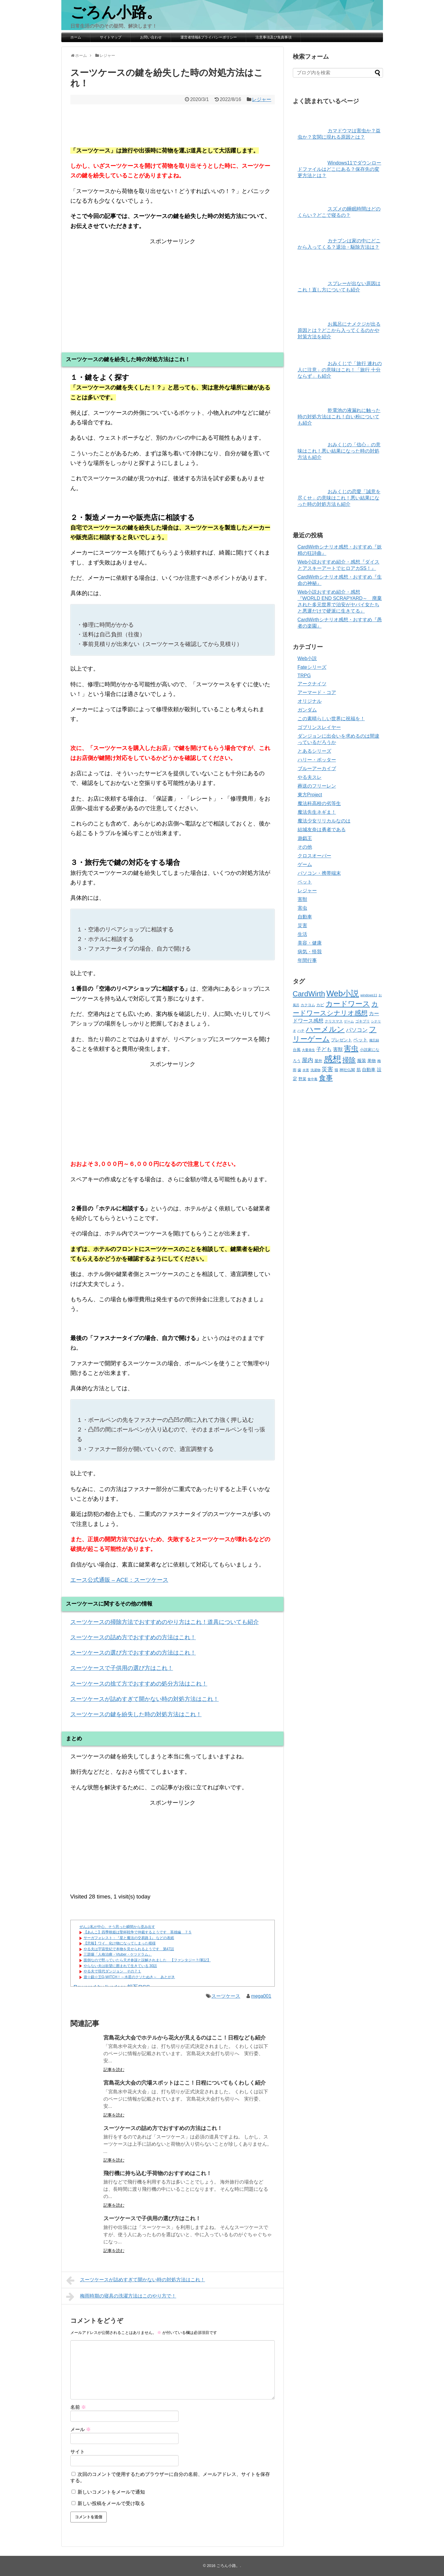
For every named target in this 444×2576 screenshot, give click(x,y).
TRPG (304, 675)
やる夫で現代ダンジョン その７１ (112, 1971)
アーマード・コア (317, 692)
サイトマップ (110, 37)
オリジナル (310, 701)
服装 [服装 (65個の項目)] (361, 1060)
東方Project (310, 794)
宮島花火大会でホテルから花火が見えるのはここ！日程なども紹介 (184, 2038)
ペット (305, 881)
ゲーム (305, 864)
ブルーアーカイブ (317, 768)
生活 (302, 934)
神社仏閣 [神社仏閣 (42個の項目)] (347, 1070)
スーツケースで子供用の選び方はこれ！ (121, 1668)
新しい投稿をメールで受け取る (111, 2503)
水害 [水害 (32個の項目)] (305, 1070)
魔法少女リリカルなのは (324, 820)
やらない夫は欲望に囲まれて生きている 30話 (120, 1966)
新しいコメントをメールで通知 (111, 2492)
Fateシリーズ (312, 667)
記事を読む (113, 2069)
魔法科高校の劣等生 (319, 803)
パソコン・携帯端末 (319, 873)
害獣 (302, 899)
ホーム (75, 37)
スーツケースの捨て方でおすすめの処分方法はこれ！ (138, 1683)
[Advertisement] (172, 288)
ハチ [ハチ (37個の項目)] (301, 1030)
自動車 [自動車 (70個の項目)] (368, 1069)
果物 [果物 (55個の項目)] (371, 1060)
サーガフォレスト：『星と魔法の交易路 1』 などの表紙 (129, 1938)
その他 (305, 847)
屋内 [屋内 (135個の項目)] (307, 1060)
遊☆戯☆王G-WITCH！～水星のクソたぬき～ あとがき (129, 1977)
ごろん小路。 (115, 12)
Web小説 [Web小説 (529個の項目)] (342, 993)
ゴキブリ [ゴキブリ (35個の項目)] (362, 1021)
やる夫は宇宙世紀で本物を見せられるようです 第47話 (129, 1949)
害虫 (302, 908)
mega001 (261, 1996)
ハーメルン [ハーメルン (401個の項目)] (325, 1029)
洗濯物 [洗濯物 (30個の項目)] (315, 1070)
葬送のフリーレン (317, 785)
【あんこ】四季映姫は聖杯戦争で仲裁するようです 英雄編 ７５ (138, 1932)
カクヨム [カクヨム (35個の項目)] (308, 1005)
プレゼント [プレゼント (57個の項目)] (341, 1039)
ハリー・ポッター (317, 759)
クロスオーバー (314, 855)
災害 (302, 925)
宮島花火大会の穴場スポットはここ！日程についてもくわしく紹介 (184, 2083)
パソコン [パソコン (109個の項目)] (357, 1030)
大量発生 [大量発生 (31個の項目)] (308, 1050)
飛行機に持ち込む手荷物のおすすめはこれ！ (157, 2173)
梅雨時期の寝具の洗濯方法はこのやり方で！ (121, 2296)
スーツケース (225, 1996)
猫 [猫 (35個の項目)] (336, 1070)
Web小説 (307, 658)
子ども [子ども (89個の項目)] (324, 1049)
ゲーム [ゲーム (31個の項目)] (349, 1021)
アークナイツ (312, 683)
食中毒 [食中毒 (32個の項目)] (312, 1079)
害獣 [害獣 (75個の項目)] (338, 1049)
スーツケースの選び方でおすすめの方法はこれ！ (133, 1652)
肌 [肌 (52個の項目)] (359, 1070)
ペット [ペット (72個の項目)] (360, 1039)
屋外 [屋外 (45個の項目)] (318, 1061)
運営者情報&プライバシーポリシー (208, 37)
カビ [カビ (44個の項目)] (320, 1005)
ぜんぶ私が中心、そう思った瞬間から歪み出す (117, 1927)
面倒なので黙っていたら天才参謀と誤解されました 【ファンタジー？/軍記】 (147, 1960)
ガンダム (307, 709)
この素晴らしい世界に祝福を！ (331, 718)
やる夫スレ (310, 777)
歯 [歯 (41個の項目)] (299, 1070)
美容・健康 (310, 942)
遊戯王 (305, 838)
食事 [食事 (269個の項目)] (326, 1078)
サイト (77, 2451)
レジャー (261, 99)
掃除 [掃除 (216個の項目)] (349, 1060)
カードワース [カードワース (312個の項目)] (348, 1004)
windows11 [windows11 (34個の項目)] (368, 995)
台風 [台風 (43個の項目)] (297, 1050)
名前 (78, 2407)
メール (80, 2429)
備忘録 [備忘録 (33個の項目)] (374, 1040)
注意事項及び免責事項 (274, 37)
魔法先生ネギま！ (317, 812)
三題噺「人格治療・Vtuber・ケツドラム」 (118, 1954)
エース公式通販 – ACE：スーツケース (119, 1580)
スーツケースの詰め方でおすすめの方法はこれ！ (133, 1637)
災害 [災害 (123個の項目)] (327, 1069)
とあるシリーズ (314, 751)
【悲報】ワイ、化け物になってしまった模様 (120, 1943)
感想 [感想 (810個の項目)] (332, 1059)
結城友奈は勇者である (322, 829)
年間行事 (307, 960)
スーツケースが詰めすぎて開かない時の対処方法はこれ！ (144, 1699)
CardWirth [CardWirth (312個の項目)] (309, 994)
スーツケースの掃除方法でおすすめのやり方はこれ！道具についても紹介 (164, 1622)
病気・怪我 (310, 951)
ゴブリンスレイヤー (319, 727)
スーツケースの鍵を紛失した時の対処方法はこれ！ (136, 1714)
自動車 (305, 916)
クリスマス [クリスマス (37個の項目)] (334, 1021)
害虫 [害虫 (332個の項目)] (351, 1048)
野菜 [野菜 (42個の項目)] (302, 1079)
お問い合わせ (151, 37)
